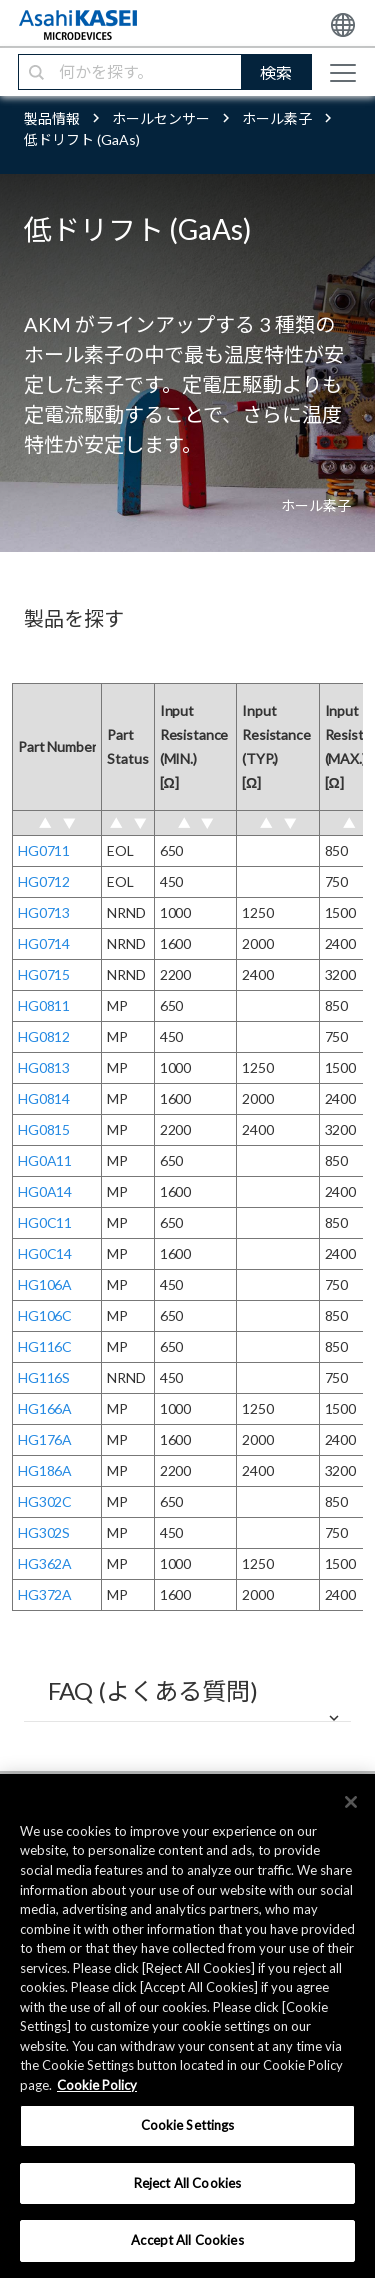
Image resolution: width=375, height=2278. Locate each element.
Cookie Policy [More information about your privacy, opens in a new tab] (97, 2085)
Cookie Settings (188, 2125)
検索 (276, 72)
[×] (351, 1802)
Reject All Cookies (187, 2183)
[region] (187, 2026)
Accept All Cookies (187, 2240)
